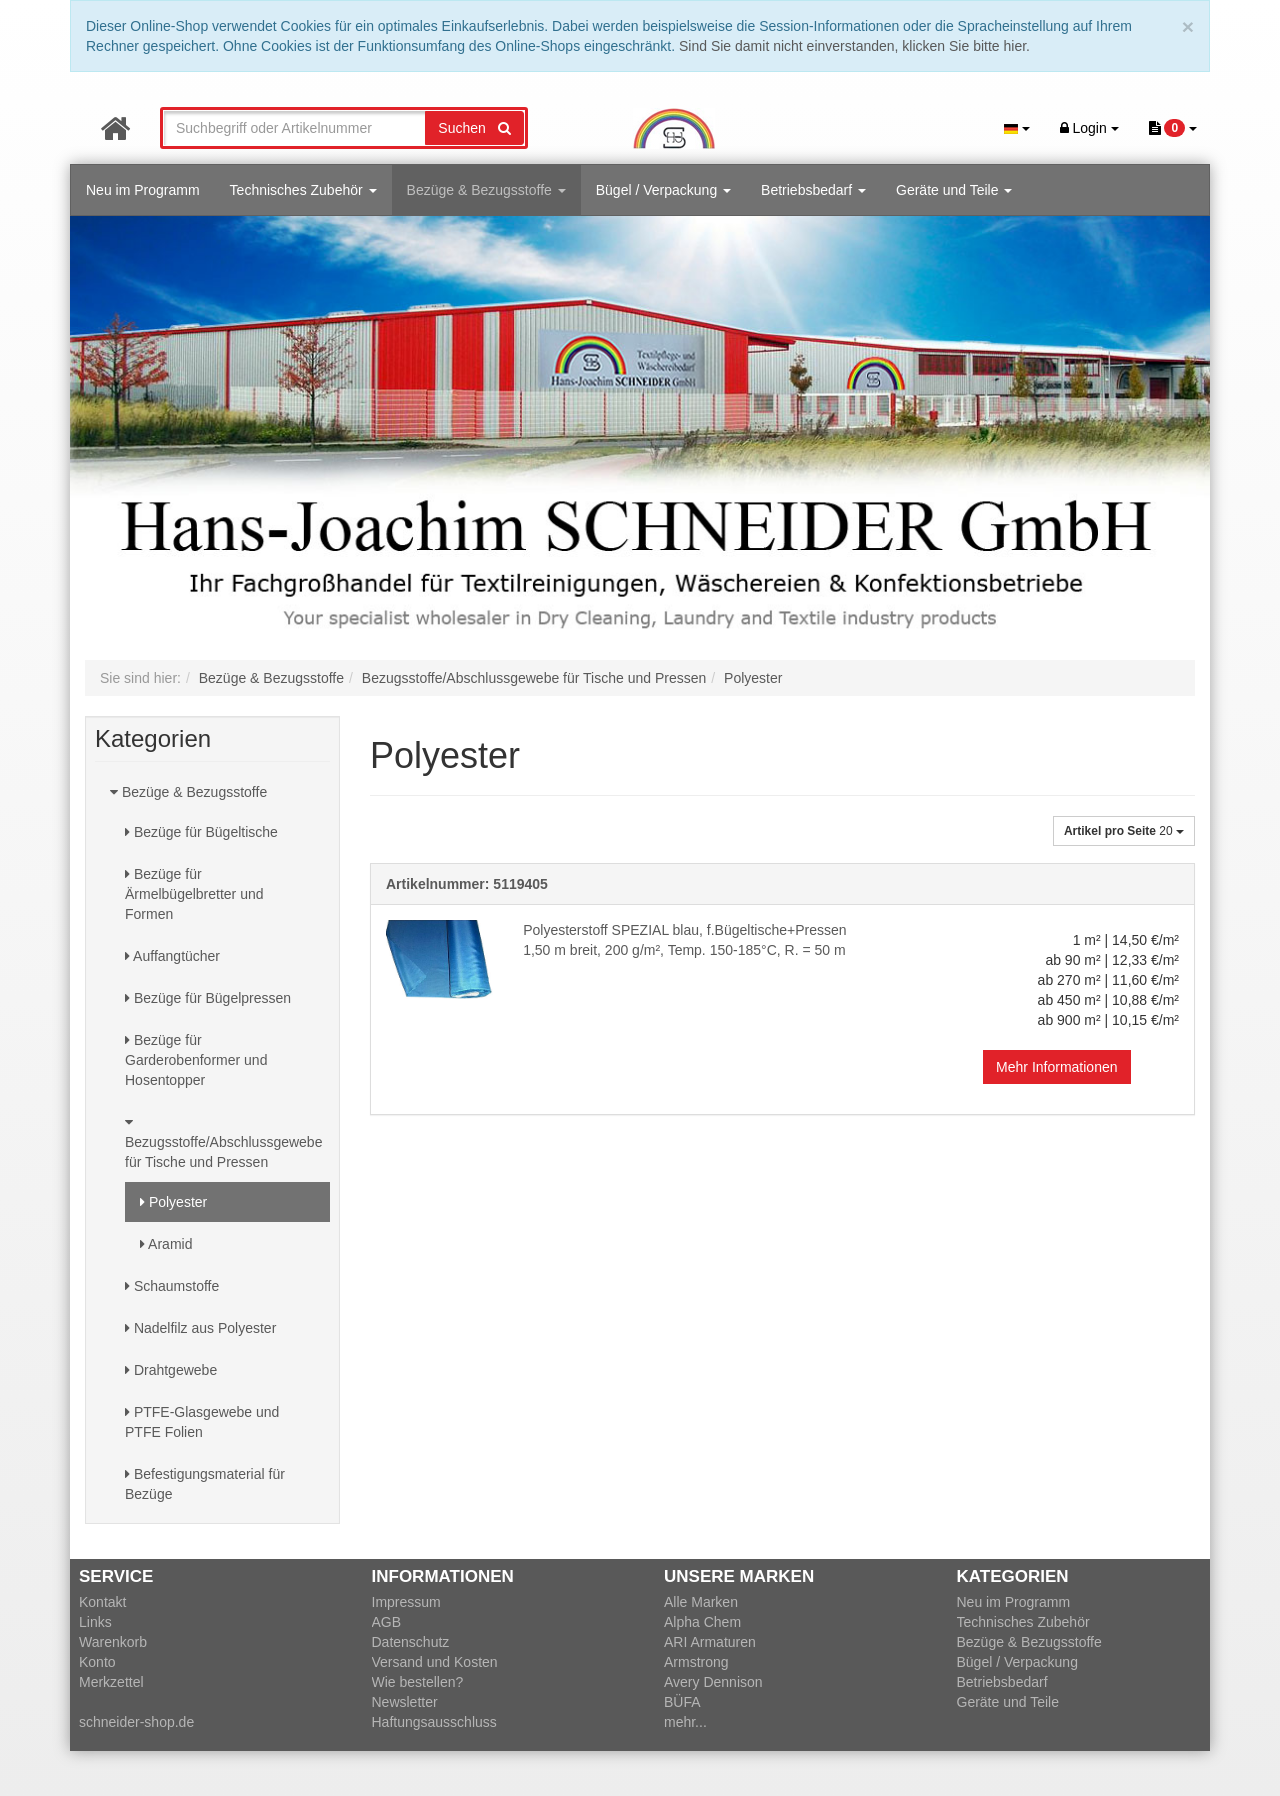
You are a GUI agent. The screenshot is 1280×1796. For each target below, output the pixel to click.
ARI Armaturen (710, 1642)
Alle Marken (701, 1602)
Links (95, 1622)
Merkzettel (111, 1682)
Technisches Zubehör (303, 190)
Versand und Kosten (435, 1662)
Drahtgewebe (171, 1370)
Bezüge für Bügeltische (201, 832)
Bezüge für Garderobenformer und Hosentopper (196, 1060)
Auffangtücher (172, 956)
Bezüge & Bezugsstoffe (486, 190)
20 (1124, 831)
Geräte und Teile (954, 190)
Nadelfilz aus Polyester (200, 1328)
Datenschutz (411, 1642)
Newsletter (405, 1702)
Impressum (406, 1602)
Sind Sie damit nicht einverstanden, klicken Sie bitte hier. (854, 46)
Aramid (166, 1244)
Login (1089, 128)
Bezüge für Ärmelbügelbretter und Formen (194, 894)
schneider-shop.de (136, 1722)
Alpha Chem (702, 1622)
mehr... (685, 1722)
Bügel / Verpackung (663, 190)
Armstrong (696, 1662)
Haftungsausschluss (434, 1722)
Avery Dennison (713, 1682)
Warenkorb (113, 1642)
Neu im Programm (143, 190)
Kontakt (102, 1602)
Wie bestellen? (418, 1682)
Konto (97, 1662)
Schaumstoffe (172, 1286)
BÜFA (682, 1702)
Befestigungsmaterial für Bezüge (205, 1484)
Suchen (474, 128)
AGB (387, 1622)
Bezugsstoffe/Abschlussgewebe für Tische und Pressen (223, 1142)
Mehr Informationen (1056, 1067)
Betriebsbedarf (813, 190)
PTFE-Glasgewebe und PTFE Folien (202, 1422)
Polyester (173, 1202)
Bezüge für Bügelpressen (208, 998)
